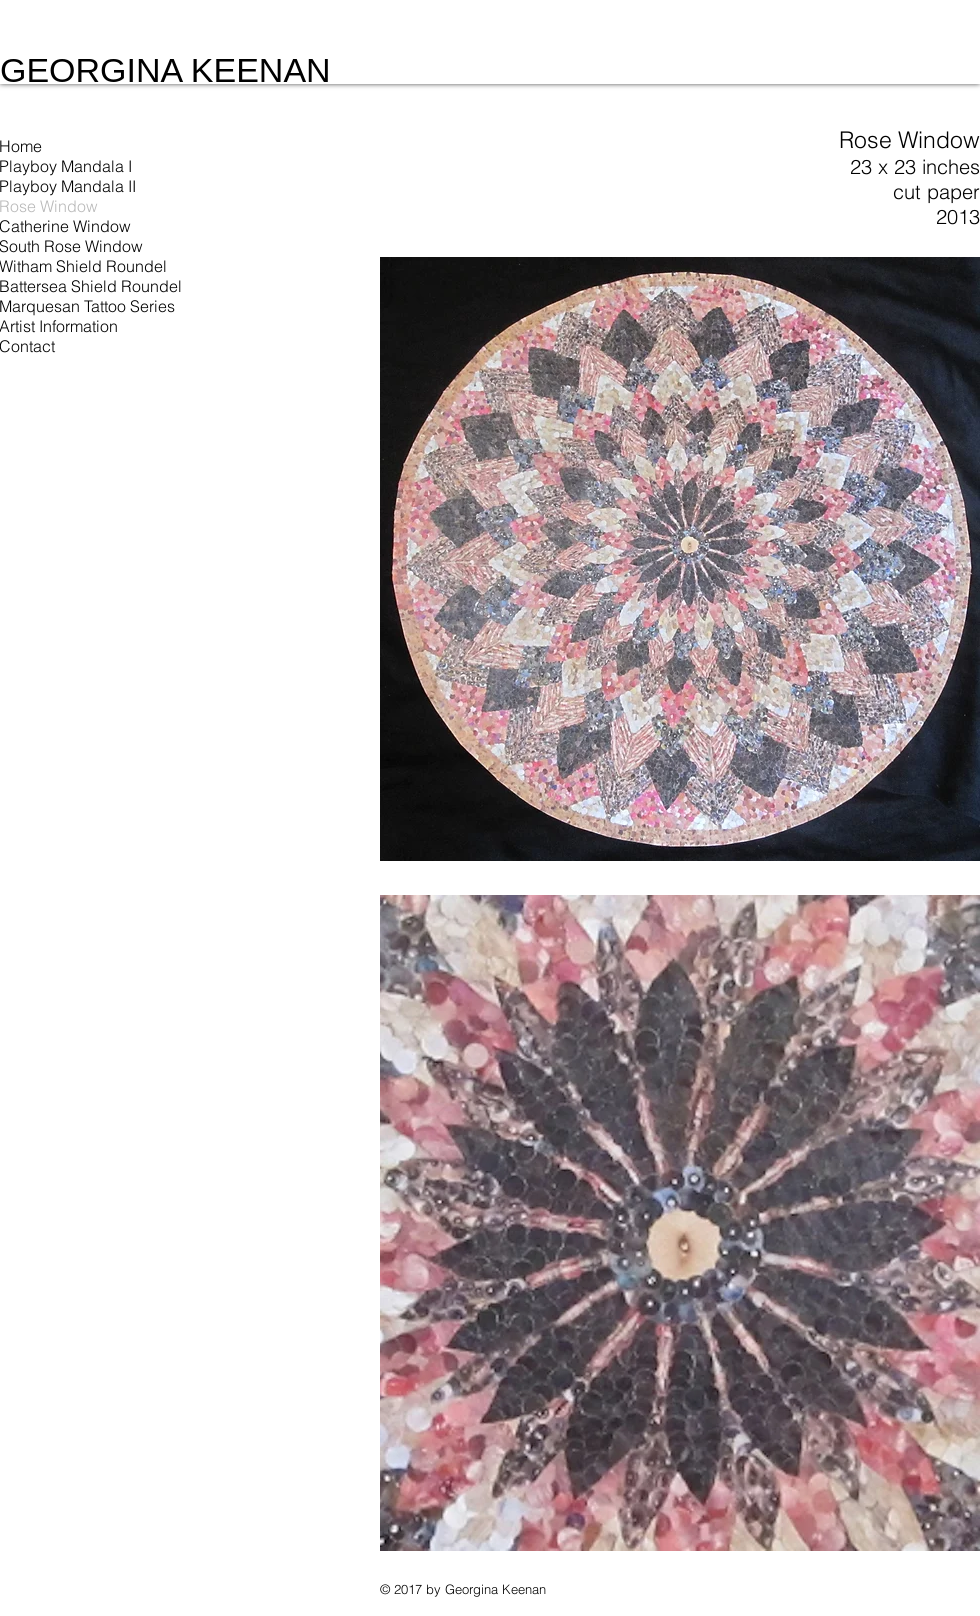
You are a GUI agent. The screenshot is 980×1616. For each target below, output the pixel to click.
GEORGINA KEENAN (165, 70)
